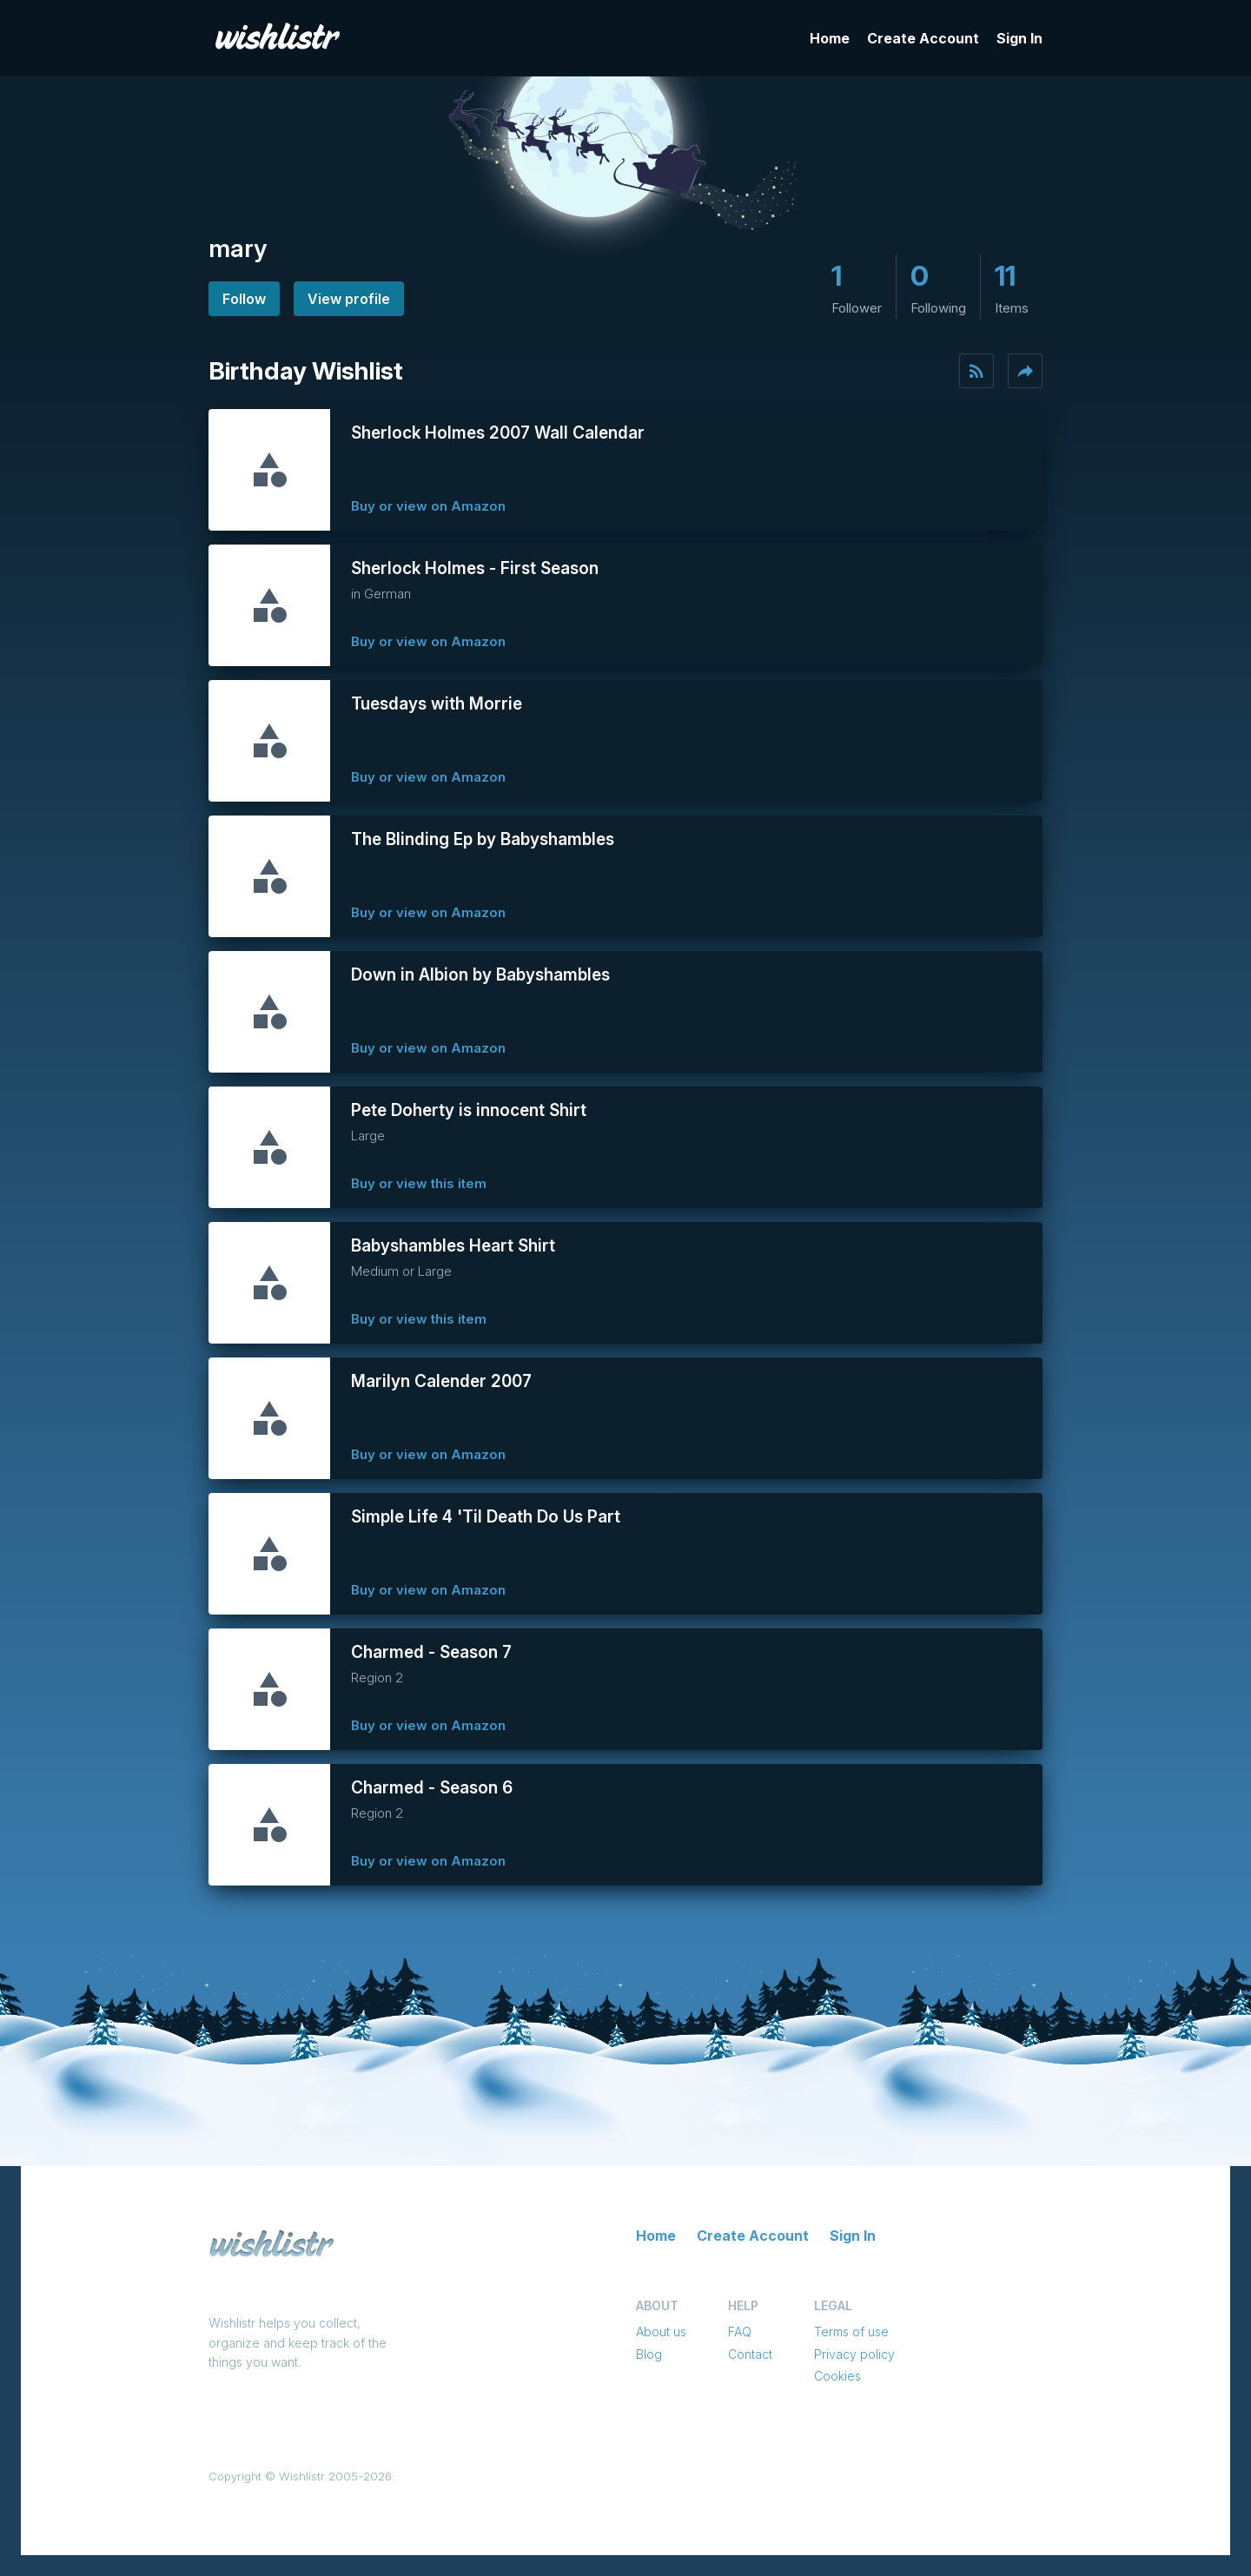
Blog (649, 2354)
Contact (750, 2354)
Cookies (837, 2375)
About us (661, 2331)
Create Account (923, 38)
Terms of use (851, 2331)
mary (237, 248)
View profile (349, 298)
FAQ (739, 2331)
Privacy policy (854, 2354)
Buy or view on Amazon (428, 506)
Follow (244, 298)
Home (830, 38)
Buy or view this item (418, 1183)
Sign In (1019, 38)
